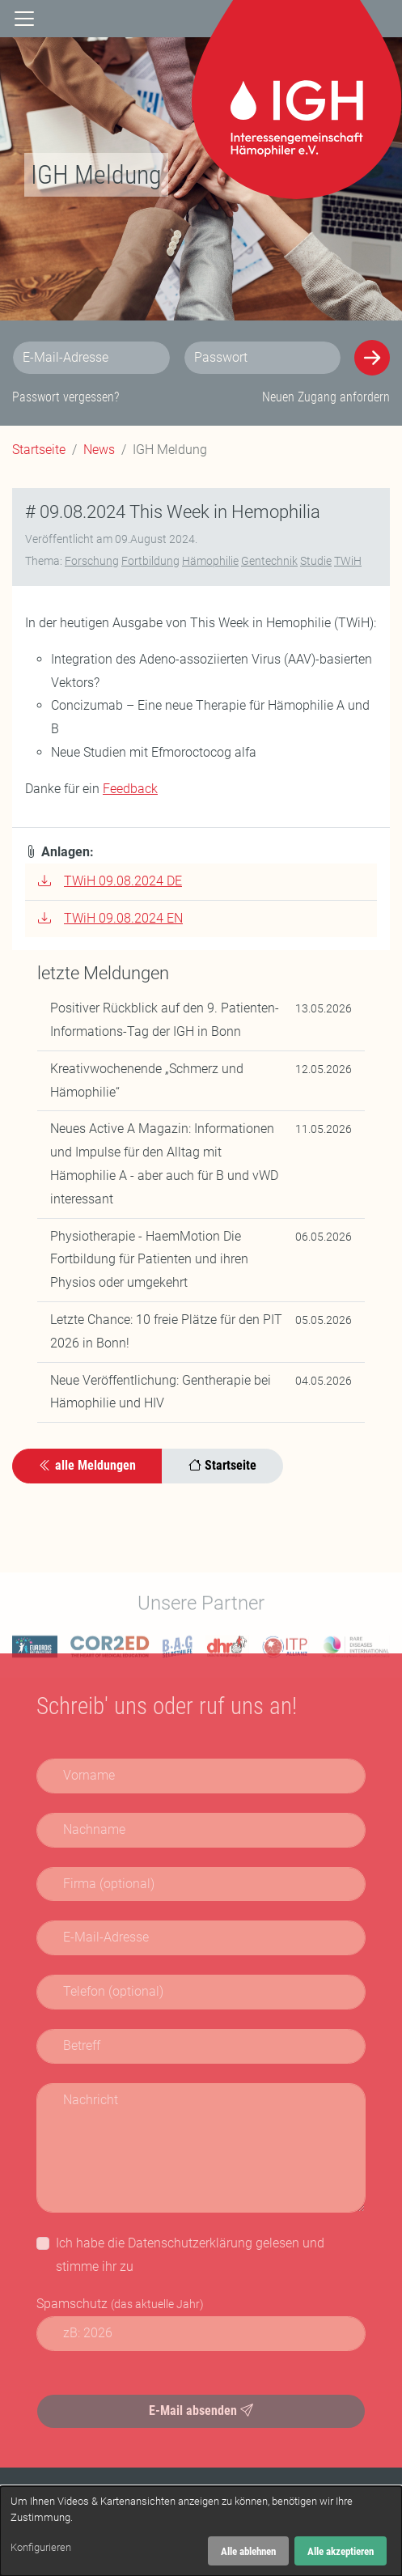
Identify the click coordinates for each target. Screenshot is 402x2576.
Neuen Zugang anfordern (326, 397)
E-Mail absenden (201, 2410)
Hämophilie (210, 564)
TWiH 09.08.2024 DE (110, 885)
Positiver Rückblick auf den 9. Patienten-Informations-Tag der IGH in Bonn (164, 1023)
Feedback (130, 792)
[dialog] (201, 2531)
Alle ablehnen (248, 2551)
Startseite (39, 449)
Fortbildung (150, 564)
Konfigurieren (41, 2547)
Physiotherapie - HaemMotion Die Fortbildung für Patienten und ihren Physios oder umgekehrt (149, 1263)
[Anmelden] (372, 358)
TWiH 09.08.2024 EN (110, 922)
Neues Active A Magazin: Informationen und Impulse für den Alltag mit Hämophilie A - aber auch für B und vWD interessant (164, 1167)
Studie (316, 564)
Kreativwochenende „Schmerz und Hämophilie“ (146, 1084)
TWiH (348, 564)
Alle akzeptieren (340, 2551)
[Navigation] (24, 18)
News (99, 449)
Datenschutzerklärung (190, 2243)
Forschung (92, 564)
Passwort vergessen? (65, 397)
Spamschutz (120, 2303)
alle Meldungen (87, 1469)
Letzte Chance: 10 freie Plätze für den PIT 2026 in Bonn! (166, 1335)
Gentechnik (269, 564)
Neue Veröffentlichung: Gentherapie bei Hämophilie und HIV (160, 1395)
